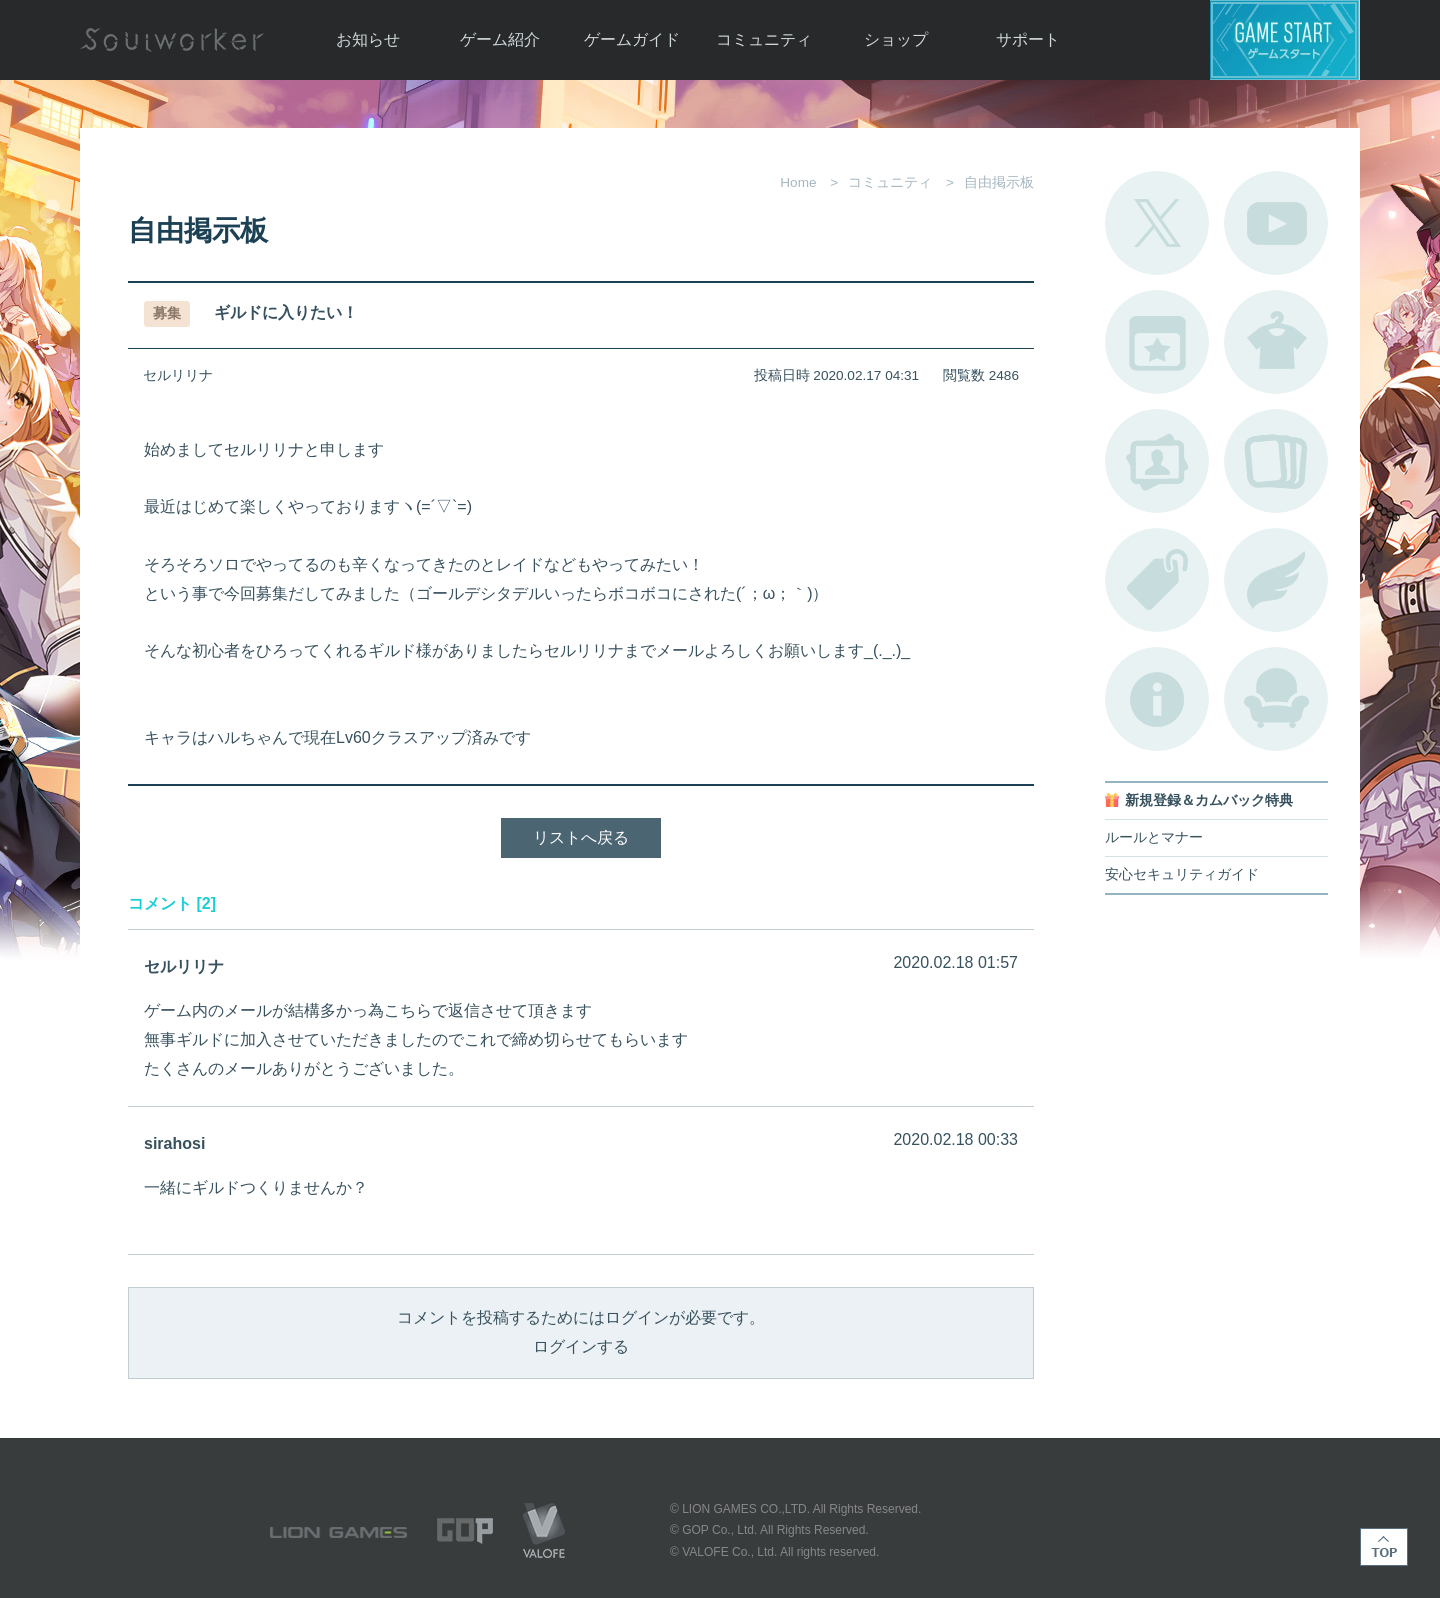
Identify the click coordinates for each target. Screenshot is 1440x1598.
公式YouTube (1276, 223)
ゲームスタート (1285, 40)
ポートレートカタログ (1157, 461)
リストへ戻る (581, 837)
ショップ (896, 39)
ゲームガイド (632, 39)
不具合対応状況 (1157, 699)
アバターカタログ (1276, 342)
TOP (1384, 1547)
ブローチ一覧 (1276, 580)
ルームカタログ (1276, 699)
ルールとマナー (1154, 837)
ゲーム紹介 (500, 39)
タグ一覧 (1157, 580)
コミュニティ (764, 39)
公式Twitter (1157, 223)
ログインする (581, 1346)
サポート (1028, 39)
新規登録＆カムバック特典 (1209, 800)
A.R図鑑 (1276, 461)
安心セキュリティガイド (1182, 874)
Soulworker (172, 40)
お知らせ (368, 39)
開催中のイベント (1157, 342)
